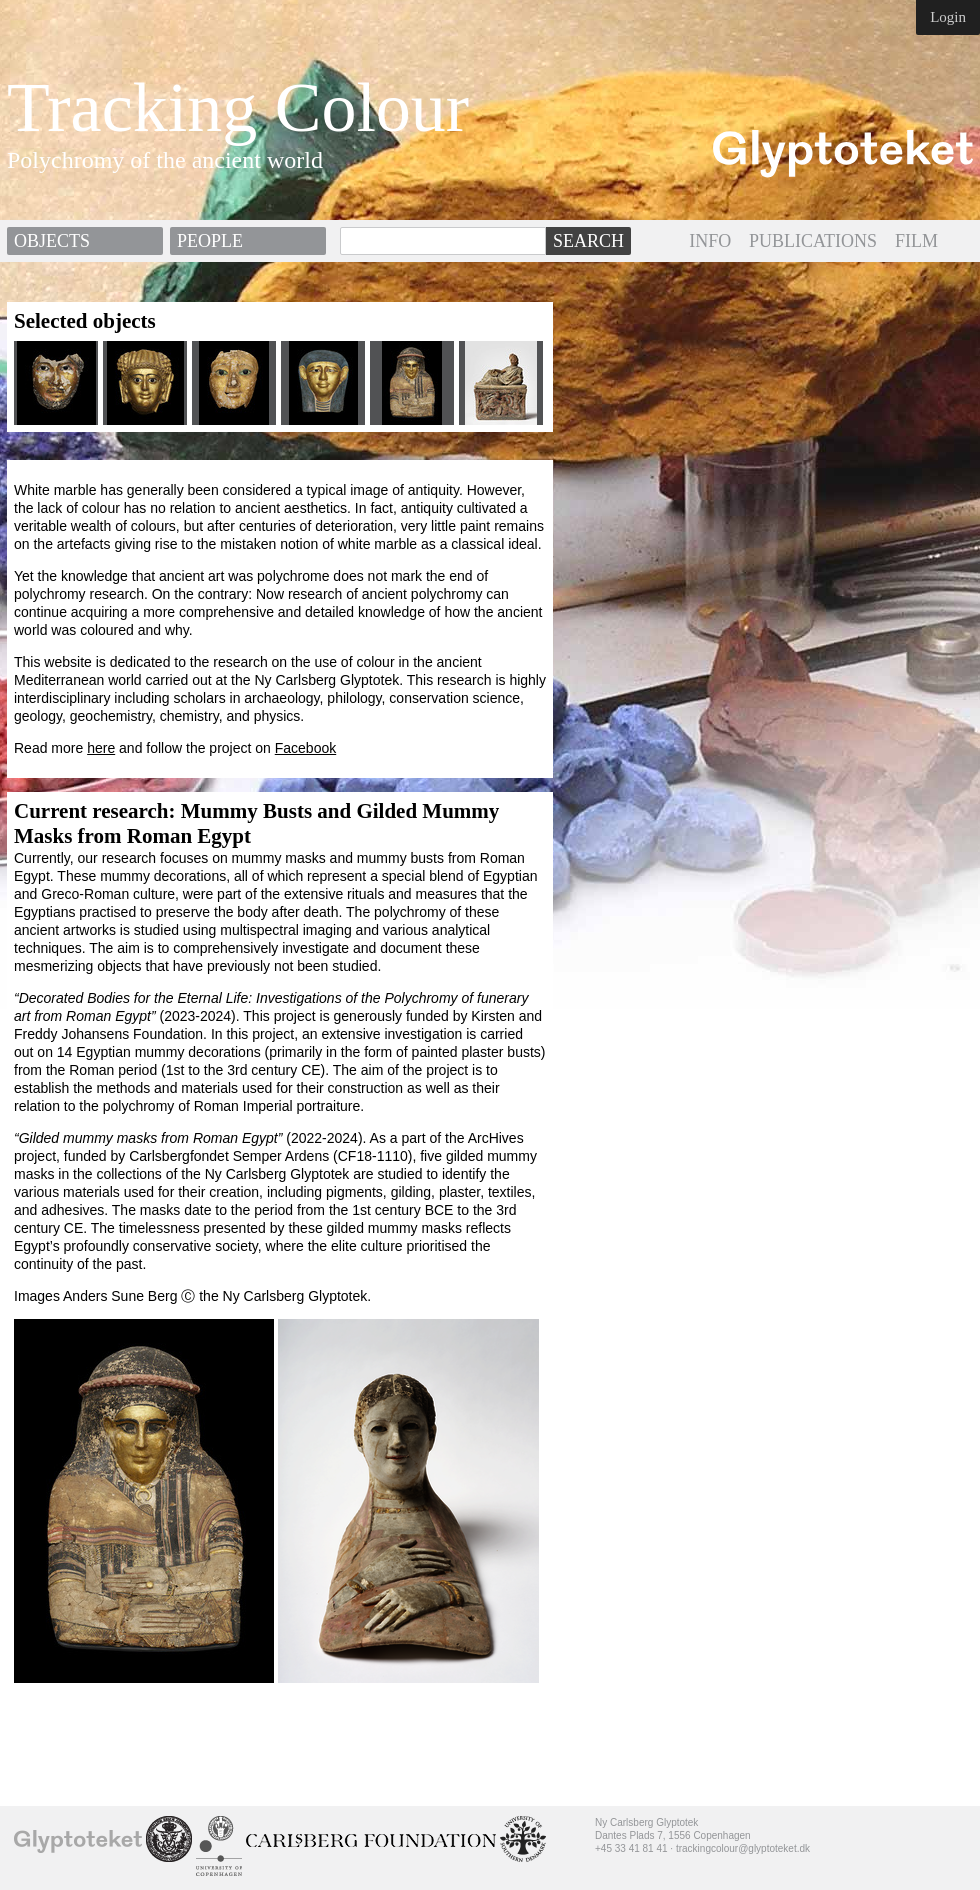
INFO (710, 241)
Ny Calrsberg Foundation (371, 1841)
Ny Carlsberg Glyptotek (78, 1841)
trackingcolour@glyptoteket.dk (743, 1848)
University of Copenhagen (219, 1846)
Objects (52, 241)
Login (948, 17)
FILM (916, 241)
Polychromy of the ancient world (165, 160)
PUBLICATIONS (813, 241)
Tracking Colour (238, 108)
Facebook (305, 748)
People (210, 241)
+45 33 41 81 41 (631, 1848)
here (101, 748)
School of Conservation (169, 1839)
